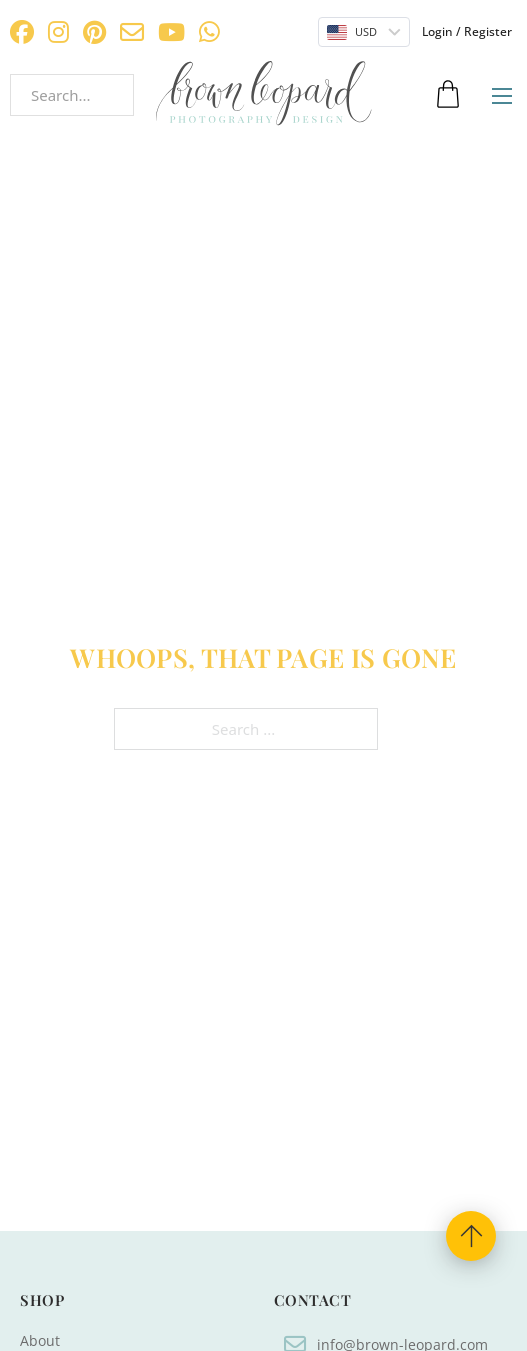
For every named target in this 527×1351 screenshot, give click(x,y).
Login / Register (467, 31)
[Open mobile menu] (502, 96)
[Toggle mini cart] (448, 94)
